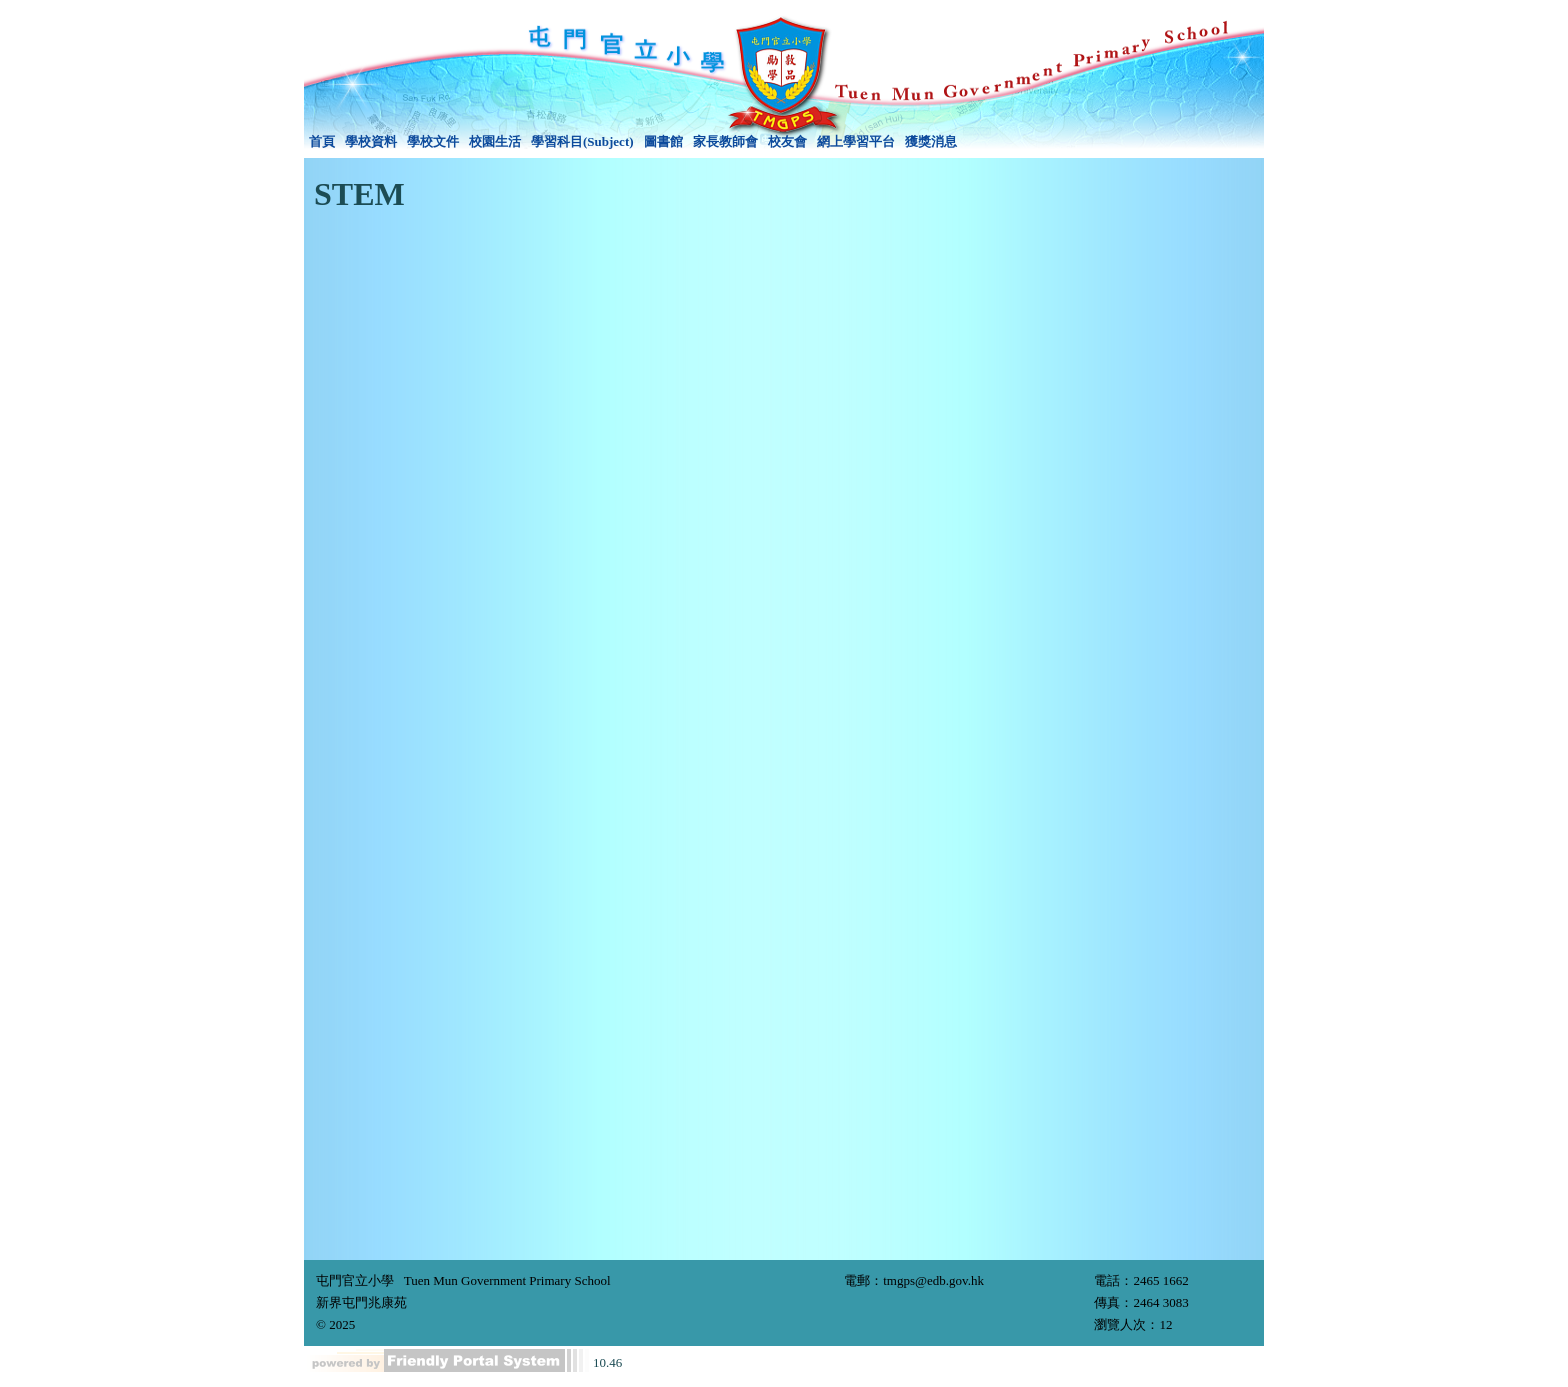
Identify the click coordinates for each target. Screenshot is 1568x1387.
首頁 (322, 141)
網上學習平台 (856, 141)
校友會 (787, 141)
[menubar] (633, 142)
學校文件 (433, 141)
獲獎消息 (931, 141)
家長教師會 (725, 141)
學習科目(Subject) (582, 141)
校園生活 (495, 141)
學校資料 (371, 141)
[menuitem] (322, 142)
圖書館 (663, 141)
